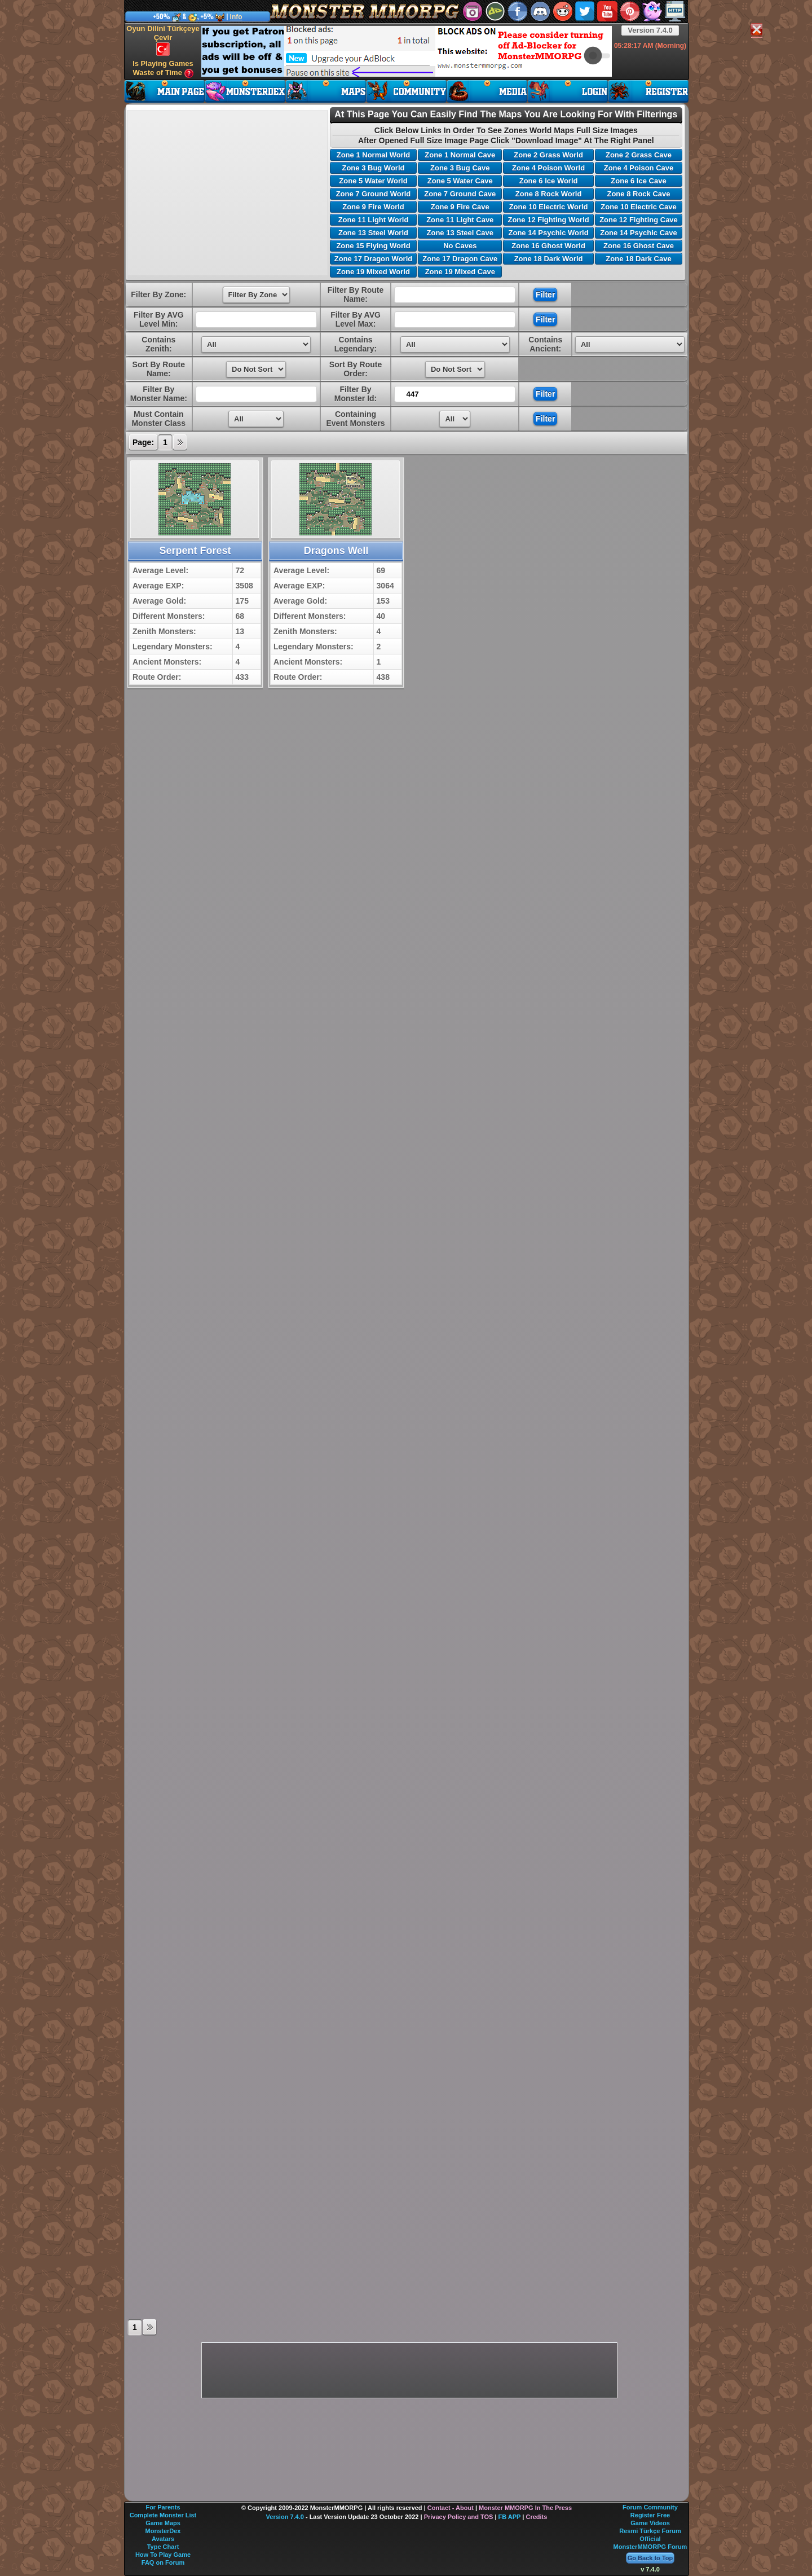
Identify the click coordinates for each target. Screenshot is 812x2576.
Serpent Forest (195, 550)
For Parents (162, 2507)
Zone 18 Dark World (548, 258)
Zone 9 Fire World (373, 207)
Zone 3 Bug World (373, 168)
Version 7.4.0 (650, 30)
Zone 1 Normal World (374, 155)
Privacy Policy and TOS (458, 2516)
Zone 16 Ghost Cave (638, 245)
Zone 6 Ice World (548, 181)
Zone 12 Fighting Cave (638, 220)
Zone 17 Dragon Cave (459, 258)
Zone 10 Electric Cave (638, 207)
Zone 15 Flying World (373, 245)
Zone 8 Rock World (548, 194)
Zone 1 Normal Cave (460, 155)
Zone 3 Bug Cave (459, 168)
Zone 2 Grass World (548, 155)
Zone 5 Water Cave (460, 181)
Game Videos (650, 2523)
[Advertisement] (406, 51)
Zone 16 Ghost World (548, 245)
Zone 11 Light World (373, 220)
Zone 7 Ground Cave (460, 194)
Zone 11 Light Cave (459, 220)
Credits (536, 2516)
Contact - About (450, 2507)
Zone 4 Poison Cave (639, 168)
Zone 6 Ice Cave (638, 181)
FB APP (509, 2516)
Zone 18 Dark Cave (638, 258)
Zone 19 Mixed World (373, 271)
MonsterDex (163, 2530)
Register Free (650, 2515)
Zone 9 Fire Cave (460, 207)
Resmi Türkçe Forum (650, 2530)
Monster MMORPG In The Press (525, 2507)
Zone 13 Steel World (373, 232)
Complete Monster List (163, 2515)
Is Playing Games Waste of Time (163, 68)
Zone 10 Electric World (548, 207)
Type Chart (163, 2546)
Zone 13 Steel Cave (460, 232)
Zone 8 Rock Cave (638, 194)
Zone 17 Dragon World (373, 258)
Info (236, 17)
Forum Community (650, 2507)
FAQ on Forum (163, 2562)
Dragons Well (336, 550)
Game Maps (162, 2523)
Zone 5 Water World (373, 181)
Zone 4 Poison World (548, 168)
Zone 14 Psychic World (549, 232)
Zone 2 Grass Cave (639, 155)
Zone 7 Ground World (373, 194)
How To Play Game (163, 2554)
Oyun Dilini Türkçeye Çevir (162, 40)
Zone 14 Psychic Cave (638, 232)
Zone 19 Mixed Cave (460, 271)
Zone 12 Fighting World (548, 220)
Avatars (163, 2538)
